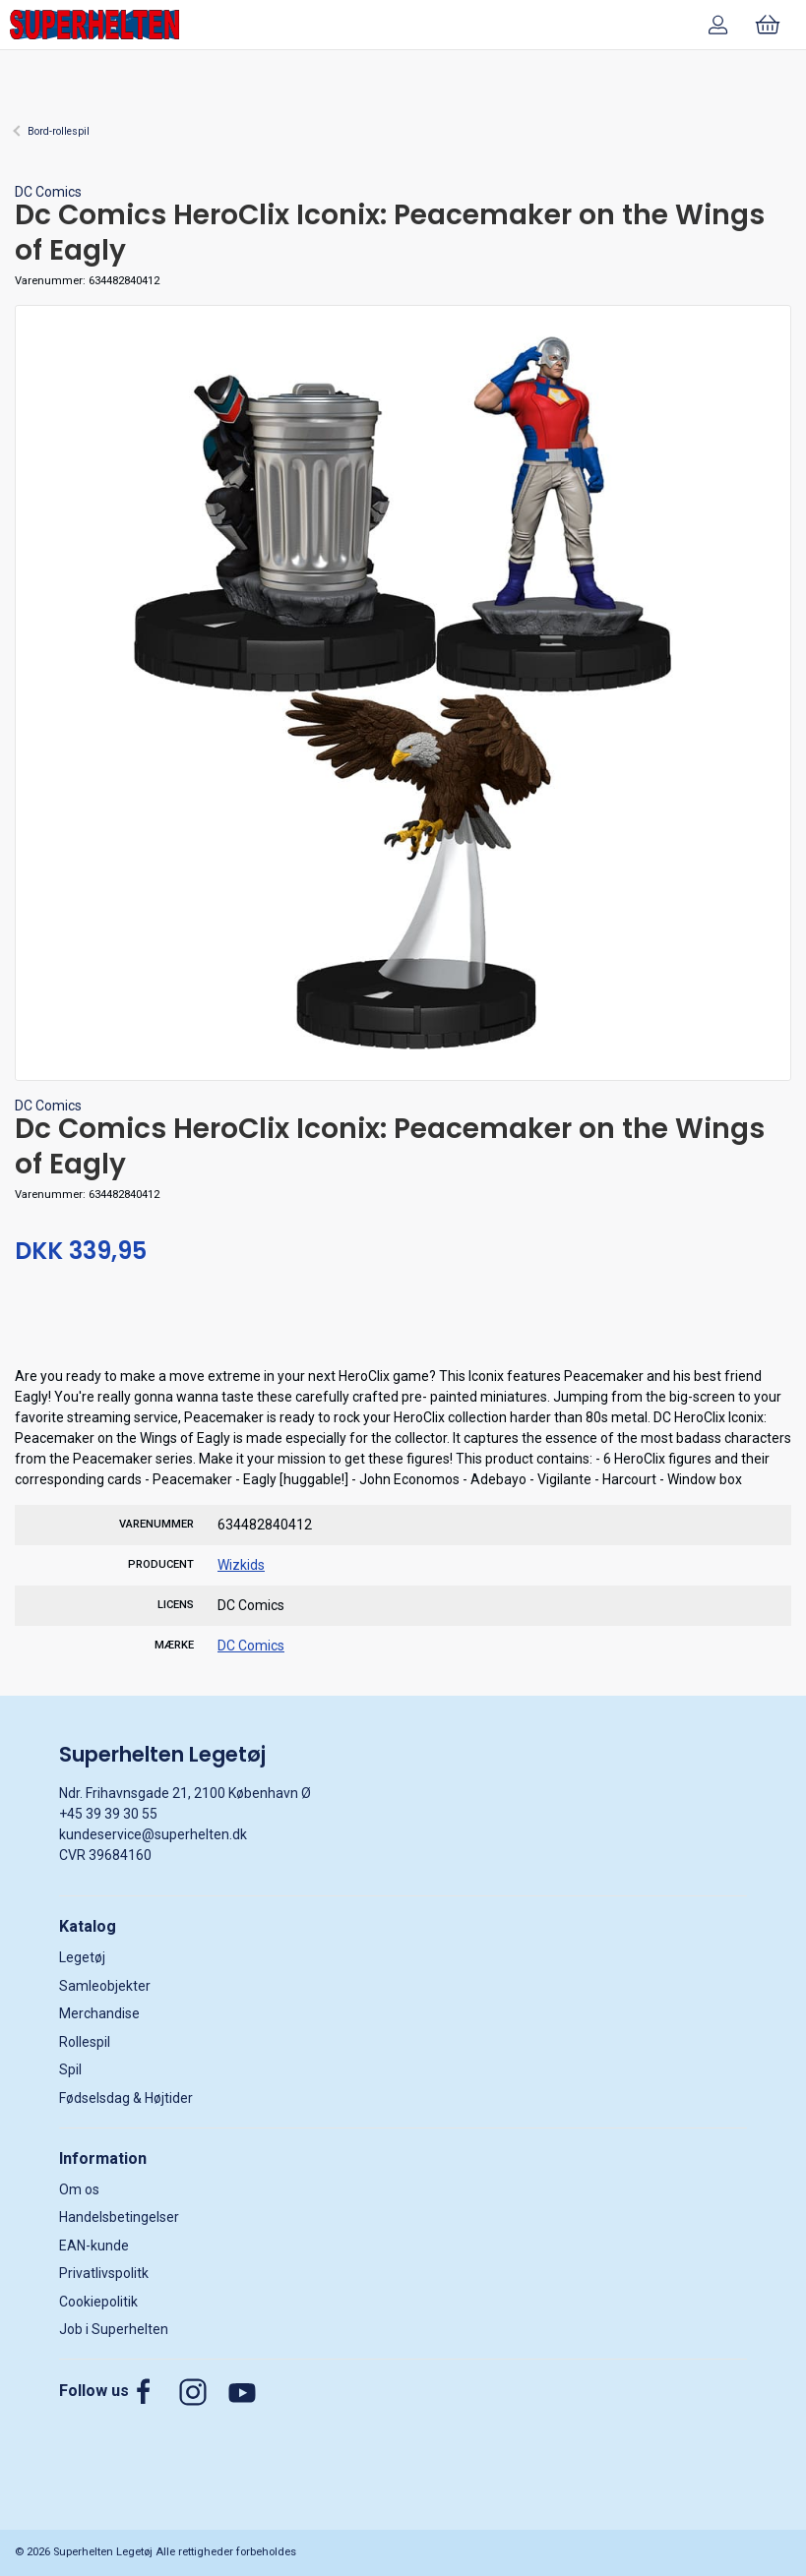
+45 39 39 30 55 (108, 1814)
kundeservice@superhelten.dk (153, 1834)
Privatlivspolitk (104, 2273)
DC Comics (48, 192)
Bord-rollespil (59, 131)
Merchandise (99, 2013)
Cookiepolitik (98, 2301)
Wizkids (241, 1565)
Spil (70, 2069)
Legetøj (82, 1957)
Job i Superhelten (113, 2329)
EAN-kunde (94, 2245)
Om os (79, 2189)
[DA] (94, 24)
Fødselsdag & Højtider (126, 2098)
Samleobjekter (105, 1986)
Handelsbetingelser (119, 2217)
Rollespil (84, 2042)
